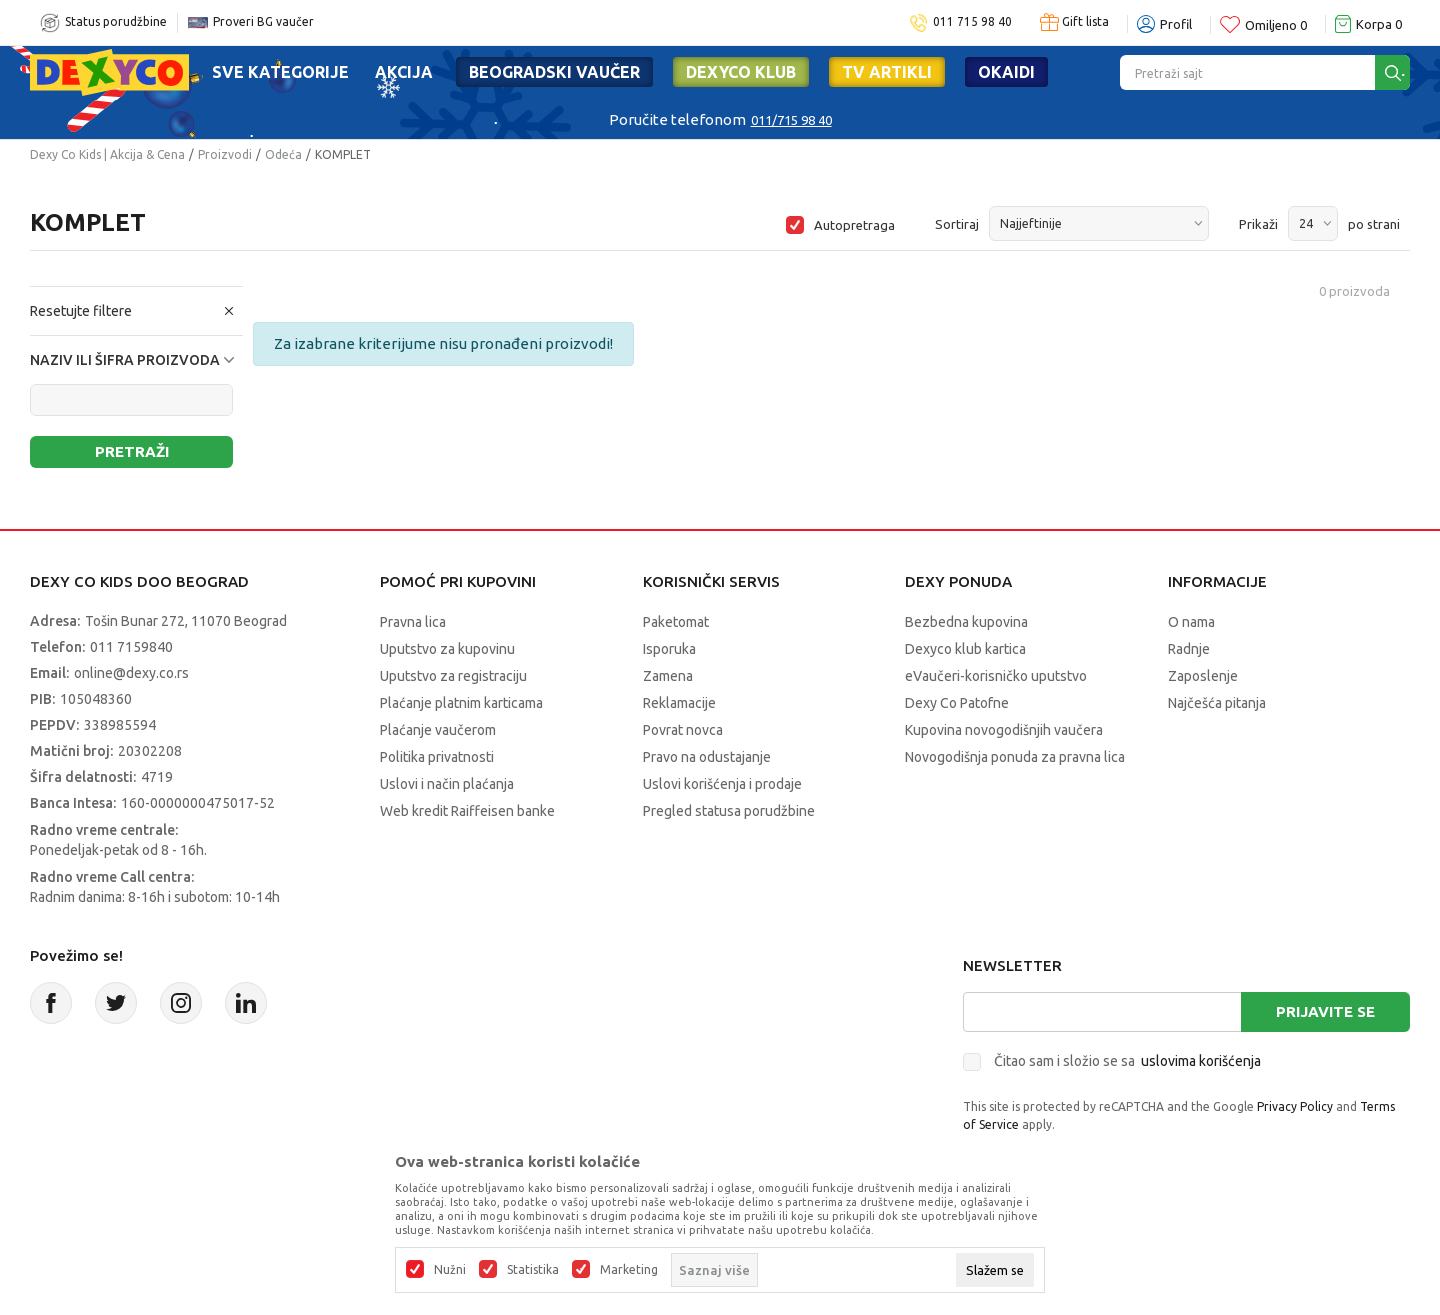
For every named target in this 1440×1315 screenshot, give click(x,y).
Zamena (668, 676)
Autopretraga (854, 225)
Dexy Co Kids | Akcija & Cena (107, 154)
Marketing (629, 1270)
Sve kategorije (280, 72)
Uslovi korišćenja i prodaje (722, 784)
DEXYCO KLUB (741, 72)
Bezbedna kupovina (966, 622)
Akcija (404, 72)
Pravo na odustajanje (707, 757)
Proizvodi (225, 154)
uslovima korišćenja (1201, 1061)
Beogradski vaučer (554, 72)
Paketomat (676, 622)
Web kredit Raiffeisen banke (467, 811)
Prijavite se (1325, 1011)
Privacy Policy (1295, 1106)
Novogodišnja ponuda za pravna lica (1015, 757)
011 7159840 (131, 647)
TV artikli (887, 72)
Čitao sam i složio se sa (1127, 1061)
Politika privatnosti (437, 757)
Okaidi (1006, 72)
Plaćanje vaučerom (438, 730)
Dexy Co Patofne (957, 703)
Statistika (533, 1270)
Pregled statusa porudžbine (729, 811)
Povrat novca (683, 730)
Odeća (283, 154)
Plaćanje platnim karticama (461, 703)
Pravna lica (413, 622)
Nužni (450, 1270)
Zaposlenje (1203, 676)
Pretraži (132, 451)
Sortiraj (957, 224)
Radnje (1189, 649)
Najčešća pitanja (1217, 703)
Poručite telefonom (677, 119)
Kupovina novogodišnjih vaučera (1004, 730)
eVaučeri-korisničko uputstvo (996, 676)
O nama (1191, 622)
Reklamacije (679, 703)
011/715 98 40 (791, 120)
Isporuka (669, 649)
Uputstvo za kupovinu (447, 649)
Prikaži (1258, 224)
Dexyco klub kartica (965, 649)
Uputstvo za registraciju (453, 676)
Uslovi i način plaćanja (447, 784)
